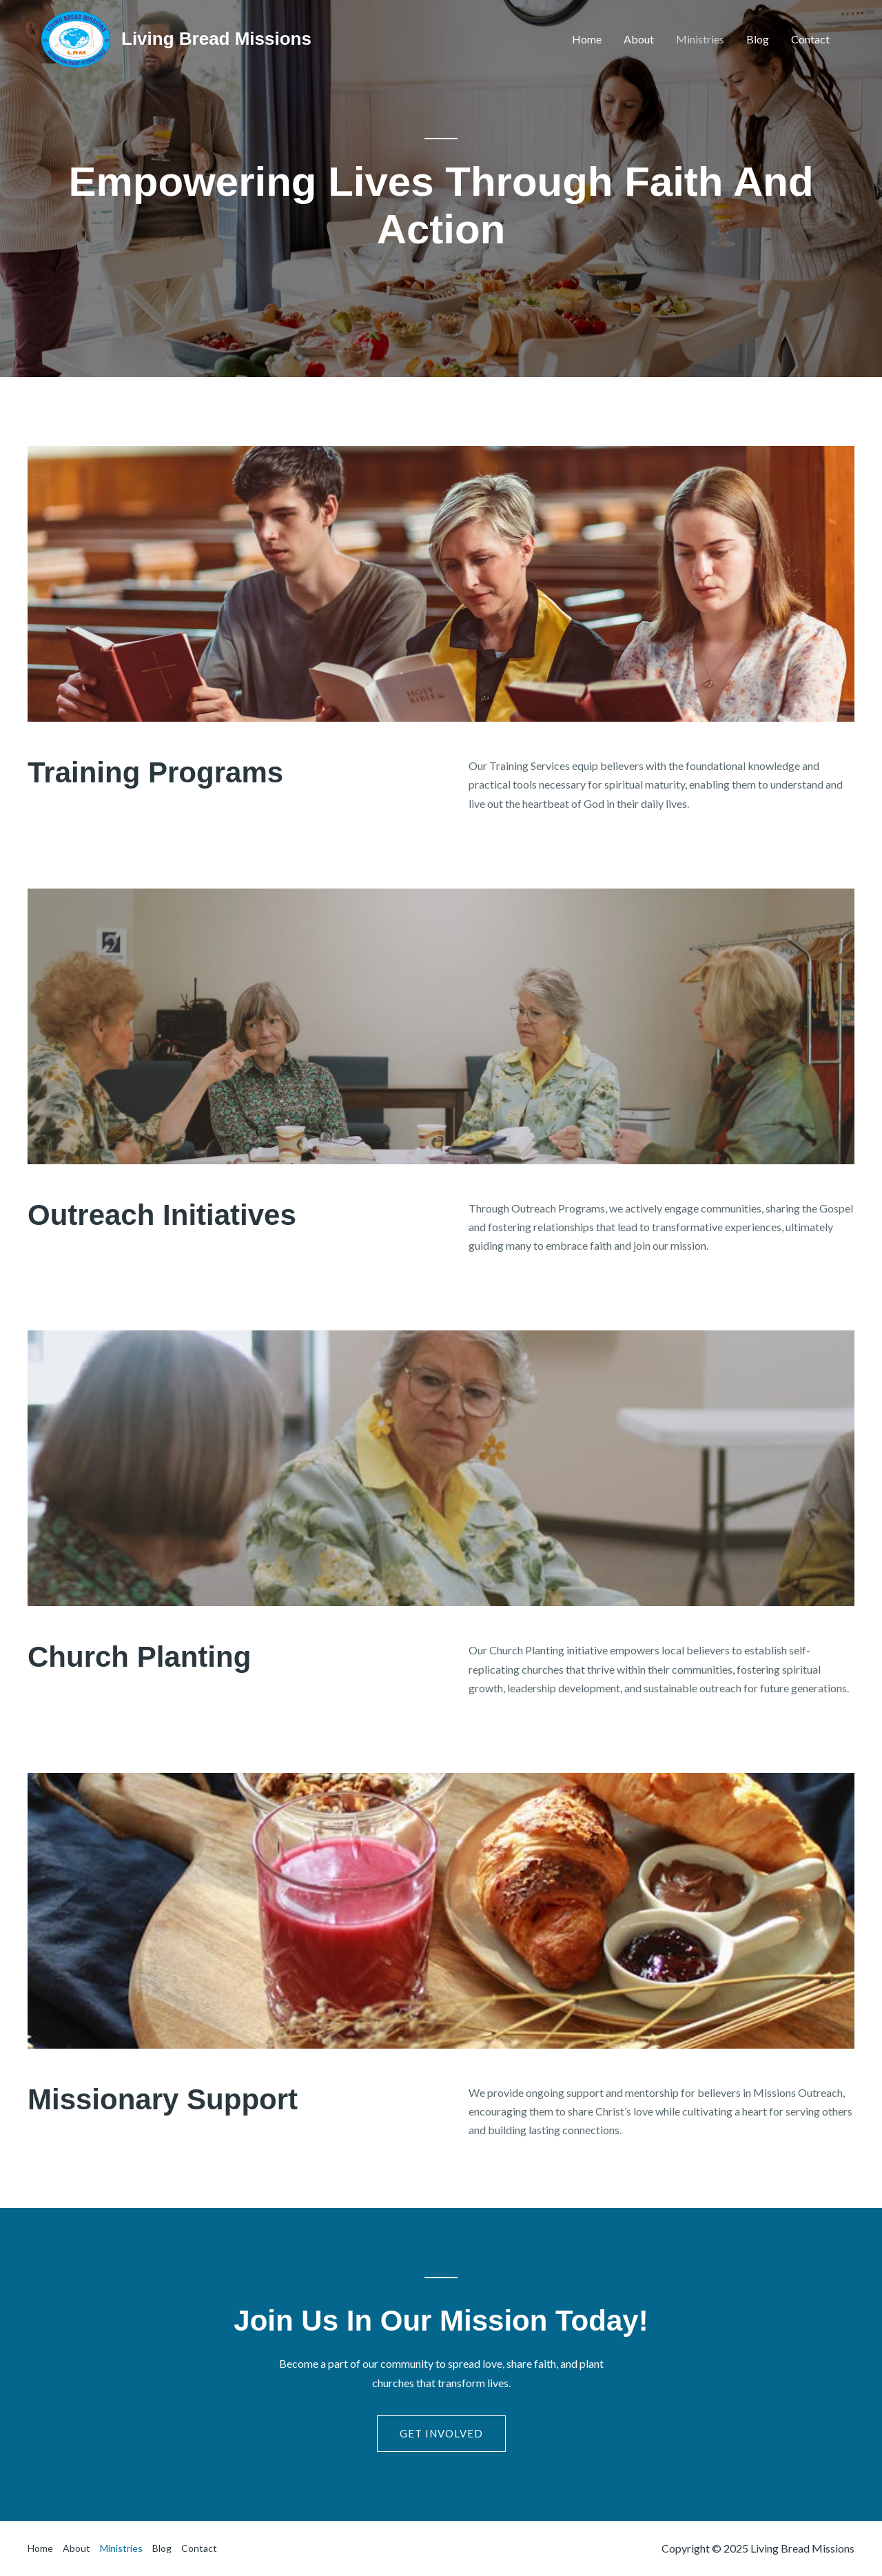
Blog (757, 38)
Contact (810, 38)
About (639, 38)
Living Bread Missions (216, 38)
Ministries (700, 38)
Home (587, 38)
